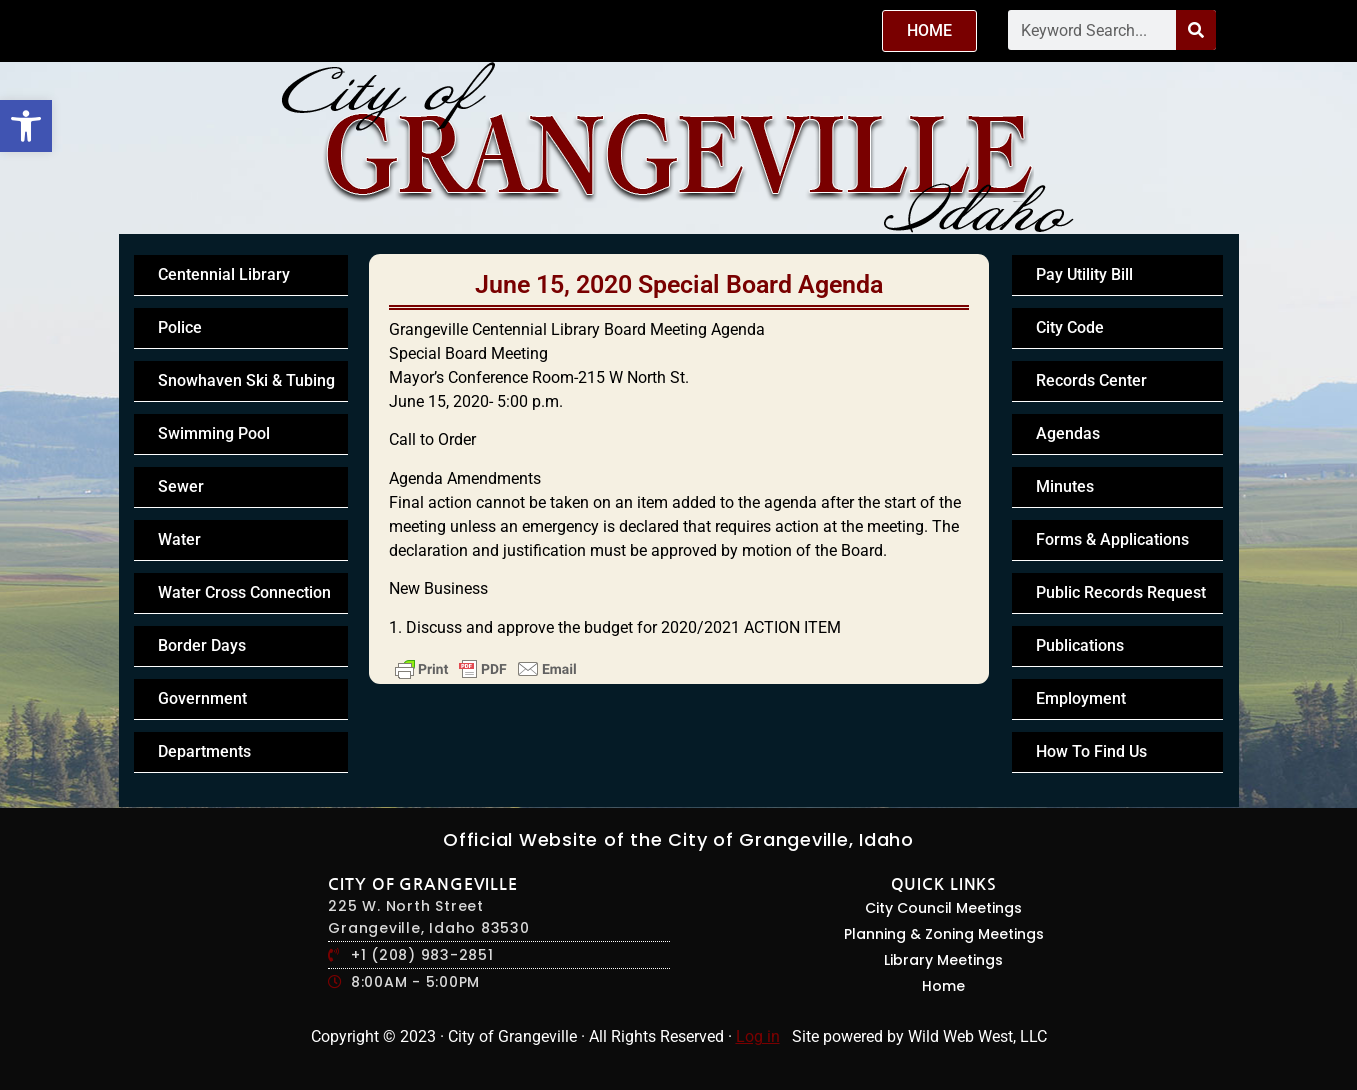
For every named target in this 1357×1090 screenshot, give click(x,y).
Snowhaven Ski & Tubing (246, 380)
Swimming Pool (214, 433)
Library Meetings (943, 960)
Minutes (1065, 486)
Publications (1080, 645)
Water (179, 539)
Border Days (202, 645)
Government (202, 698)
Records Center (1091, 380)
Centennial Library (224, 274)
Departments (204, 751)
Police (180, 327)
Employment (1081, 698)
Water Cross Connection (244, 592)
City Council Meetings (943, 908)
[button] (26, 126)
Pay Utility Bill (1084, 274)
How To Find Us (1091, 751)
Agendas (1068, 433)
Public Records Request (1121, 592)
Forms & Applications (1112, 539)
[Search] (1196, 30)
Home (943, 986)
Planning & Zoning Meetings (944, 934)
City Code (1070, 327)
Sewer (181, 486)
